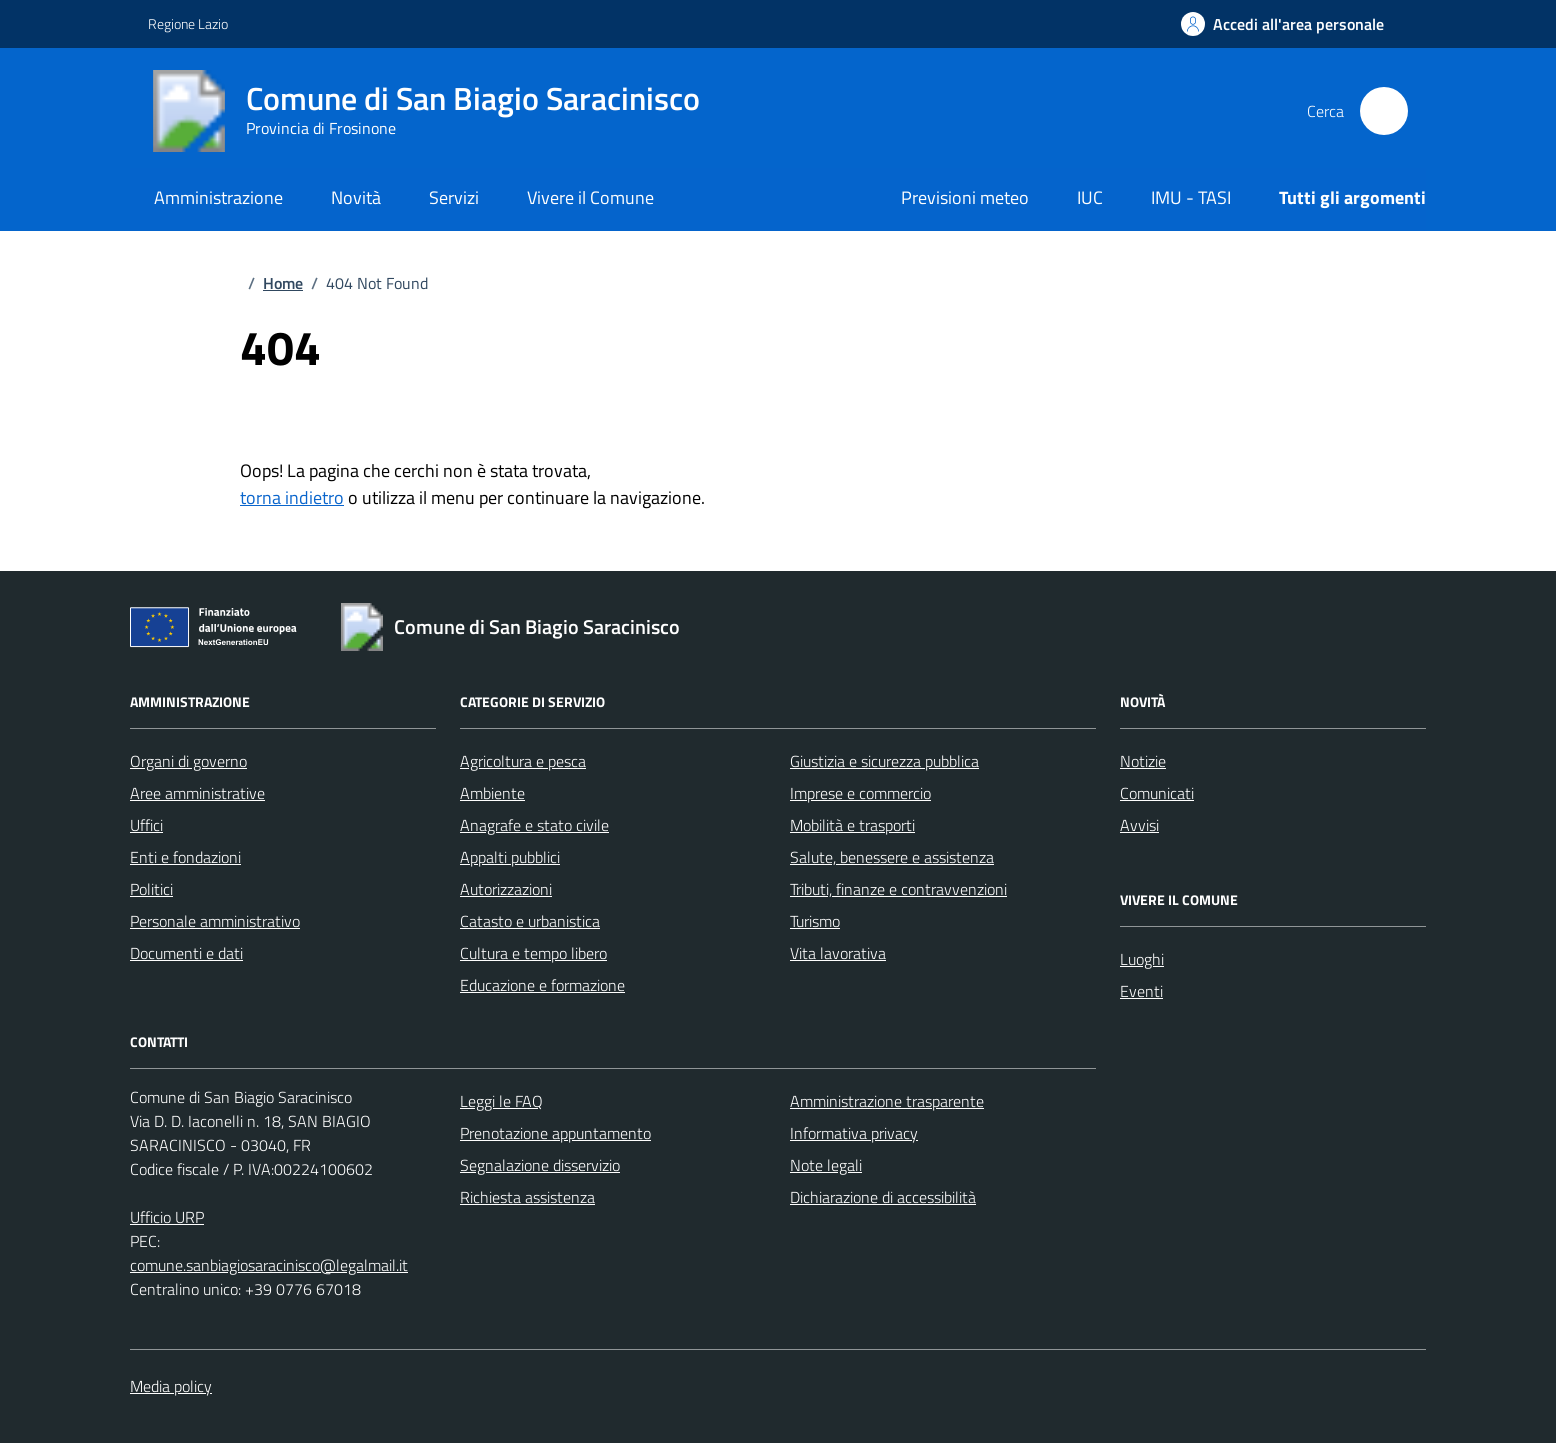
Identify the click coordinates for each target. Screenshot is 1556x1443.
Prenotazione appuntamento (555, 1133)
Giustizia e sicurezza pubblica (884, 761)
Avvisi (1139, 825)
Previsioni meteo (965, 197)
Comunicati (1157, 793)
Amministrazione (218, 197)
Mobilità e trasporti (852, 825)
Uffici (146, 825)
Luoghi (1142, 959)
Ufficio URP (167, 1217)
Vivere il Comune (590, 197)
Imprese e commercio (860, 793)
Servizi (454, 197)
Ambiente (492, 793)
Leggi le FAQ (501, 1101)
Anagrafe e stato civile (534, 825)
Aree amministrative (197, 793)
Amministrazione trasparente (887, 1101)
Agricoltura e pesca (523, 761)
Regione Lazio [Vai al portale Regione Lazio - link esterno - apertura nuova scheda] (188, 23)
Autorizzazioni (506, 889)
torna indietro (292, 497)
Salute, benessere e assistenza (892, 857)
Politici (151, 889)
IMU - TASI (1191, 197)
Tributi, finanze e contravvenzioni (898, 889)
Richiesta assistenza (527, 1197)
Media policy (171, 1386)
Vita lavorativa (838, 953)
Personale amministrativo (215, 921)
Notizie (1143, 761)
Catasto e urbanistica (530, 921)
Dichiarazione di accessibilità (883, 1197)
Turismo (815, 921)
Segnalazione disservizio (540, 1165)
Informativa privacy (854, 1133)
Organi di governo (188, 761)
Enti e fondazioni (185, 857)
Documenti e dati (186, 953)
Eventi (1141, 991)
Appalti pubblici (510, 857)
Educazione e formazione (542, 985)
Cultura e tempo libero (533, 953)
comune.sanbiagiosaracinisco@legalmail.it (269, 1265)
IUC (1090, 197)
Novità (356, 197)
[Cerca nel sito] (1384, 111)
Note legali (826, 1165)
